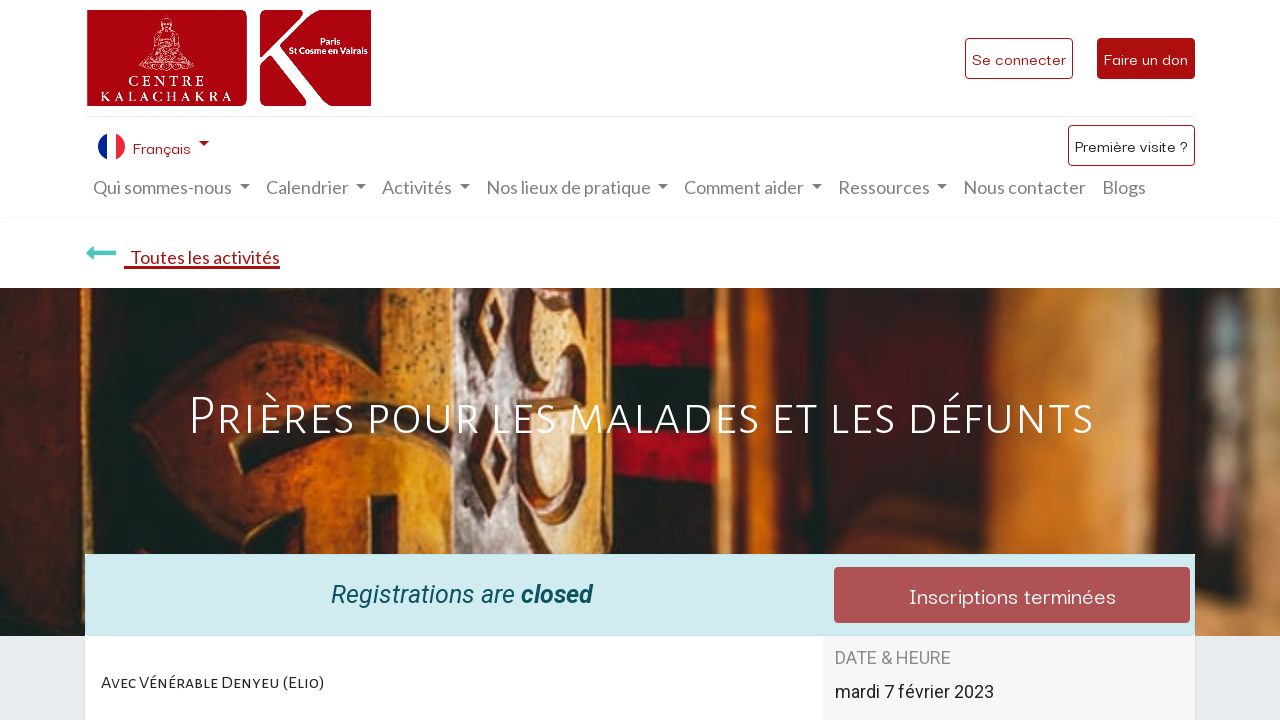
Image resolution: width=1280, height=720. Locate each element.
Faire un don (1146, 58)
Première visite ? (1131, 145)
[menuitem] (1024, 187)
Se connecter (1019, 58)
